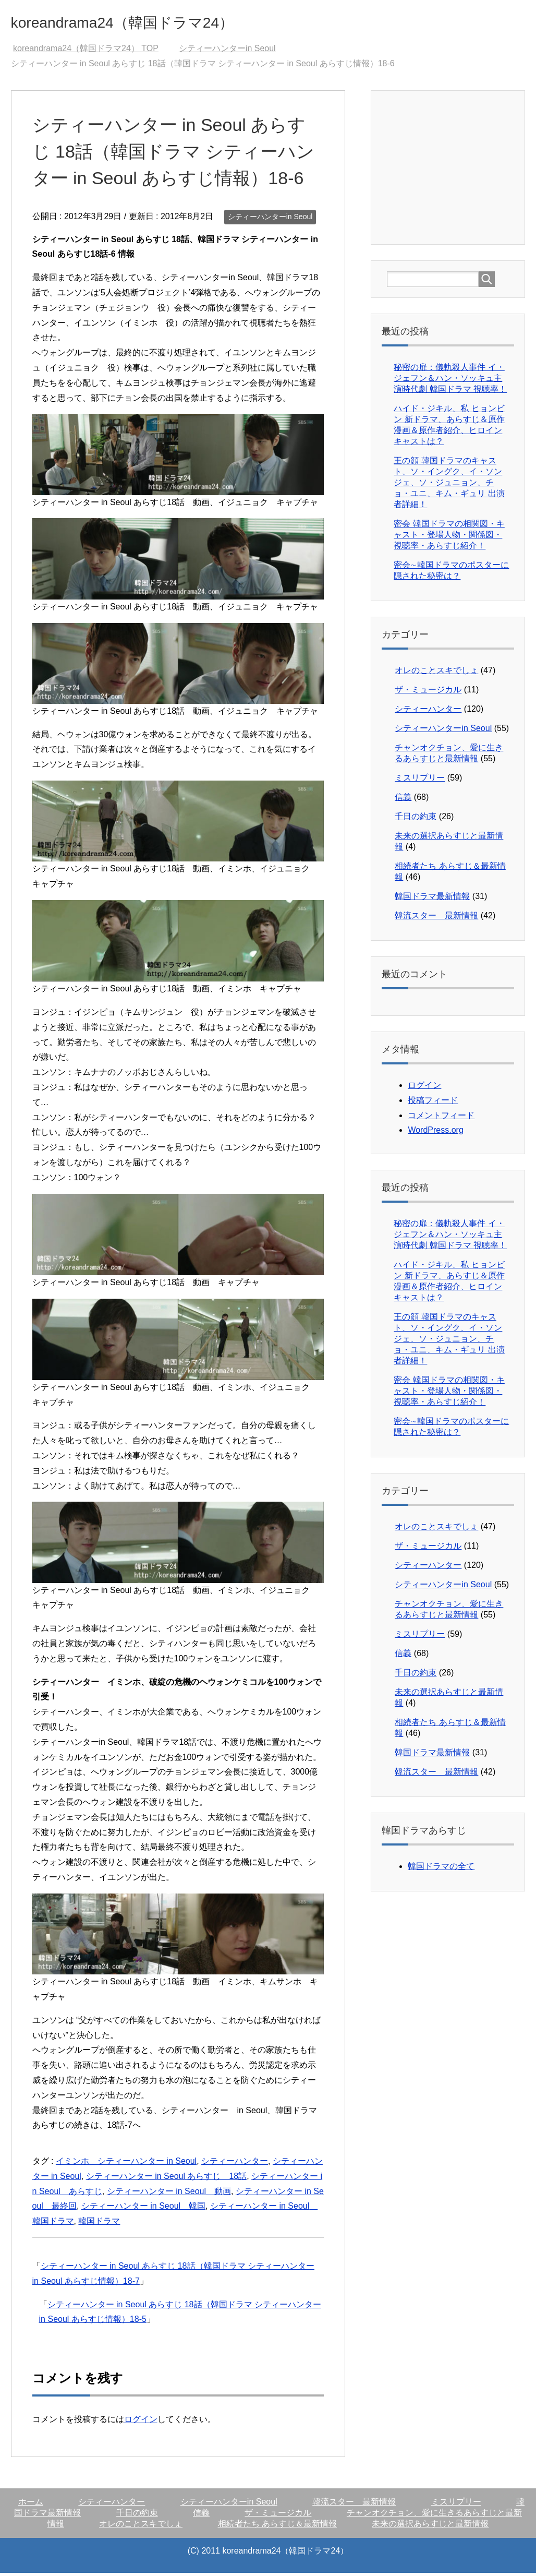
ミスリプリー (420, 780)
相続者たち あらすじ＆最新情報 (277, 2526)
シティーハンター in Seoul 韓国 (143, 2208)
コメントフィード (441, 1118)
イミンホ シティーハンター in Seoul (126, 2164)
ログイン (140, 2422)
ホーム (30, 2504)
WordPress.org (435, 1133)
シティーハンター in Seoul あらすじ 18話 (166, 2179)
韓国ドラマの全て (441, 1869)
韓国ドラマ (99, 2224)
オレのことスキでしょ (436, 673)
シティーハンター (234, 2164)
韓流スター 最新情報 (436, 918)
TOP (86, 51)
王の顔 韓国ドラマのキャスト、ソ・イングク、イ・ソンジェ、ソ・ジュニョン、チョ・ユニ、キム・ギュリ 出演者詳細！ (449, 485)
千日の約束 (415, 819)
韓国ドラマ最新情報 (432, 899)
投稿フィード (433, 1103)
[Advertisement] (461, 169)
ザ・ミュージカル (428, 692)
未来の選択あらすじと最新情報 (430, 2526)
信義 (403, 800)
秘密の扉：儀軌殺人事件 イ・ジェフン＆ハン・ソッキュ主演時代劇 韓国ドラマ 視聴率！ (450, 381)
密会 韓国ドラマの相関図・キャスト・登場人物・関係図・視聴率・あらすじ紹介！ (449, 537)
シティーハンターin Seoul (270, 219)
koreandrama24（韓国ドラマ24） (153, 22)
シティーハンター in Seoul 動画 (169, 2194)
